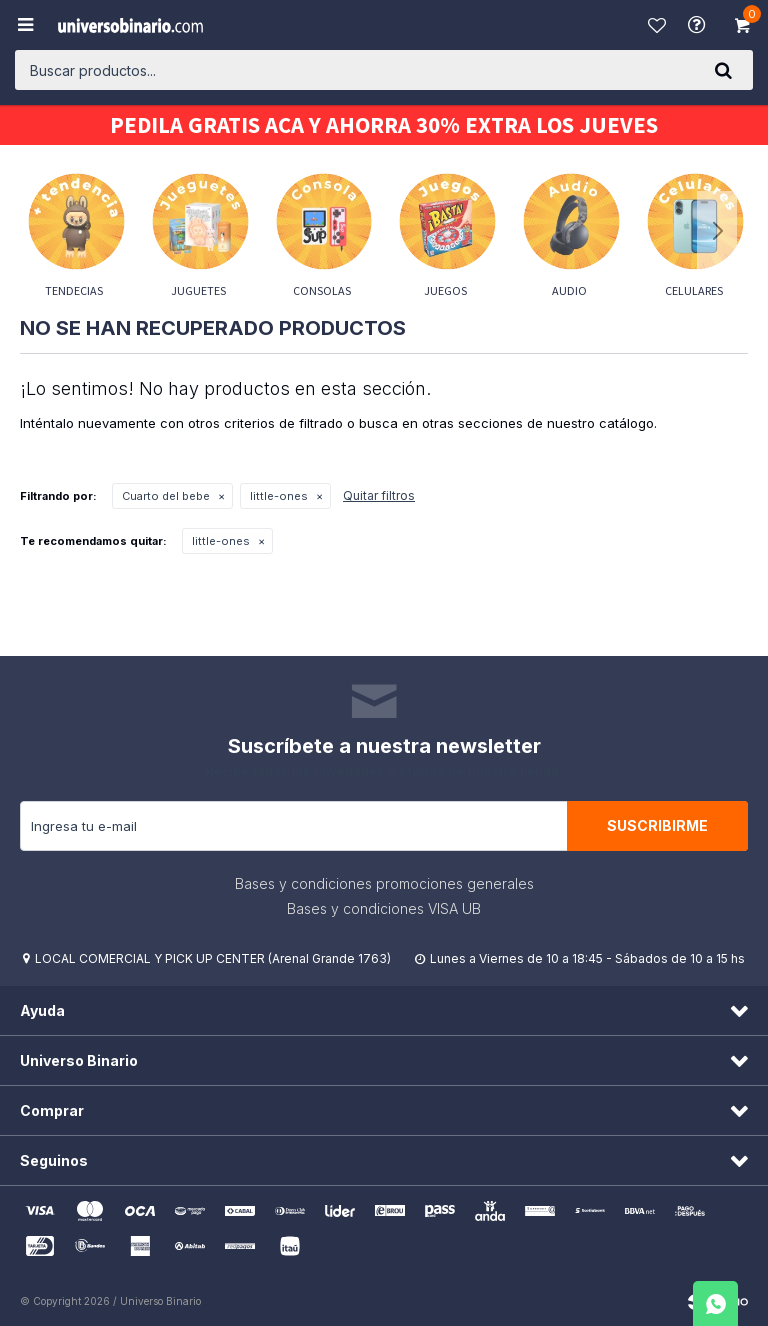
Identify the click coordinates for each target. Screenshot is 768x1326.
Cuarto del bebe (166, 496)
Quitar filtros (379, 495)
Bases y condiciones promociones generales (384, 883)
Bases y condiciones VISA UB (384, 908)
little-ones (279, 496)
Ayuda (699, 25)
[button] (723, 70)
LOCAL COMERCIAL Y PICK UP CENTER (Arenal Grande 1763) (213, 958)
